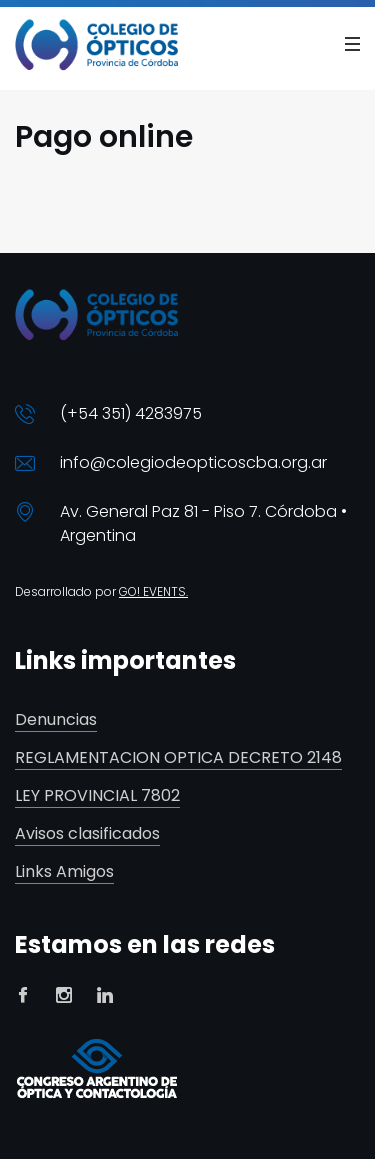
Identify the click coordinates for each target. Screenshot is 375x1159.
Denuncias (56, 720)
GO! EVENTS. (153, 591)
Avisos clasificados (87, 834)
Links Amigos (64, 872)
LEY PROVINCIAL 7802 (97, 796)
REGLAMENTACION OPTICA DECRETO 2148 (178, 758)
